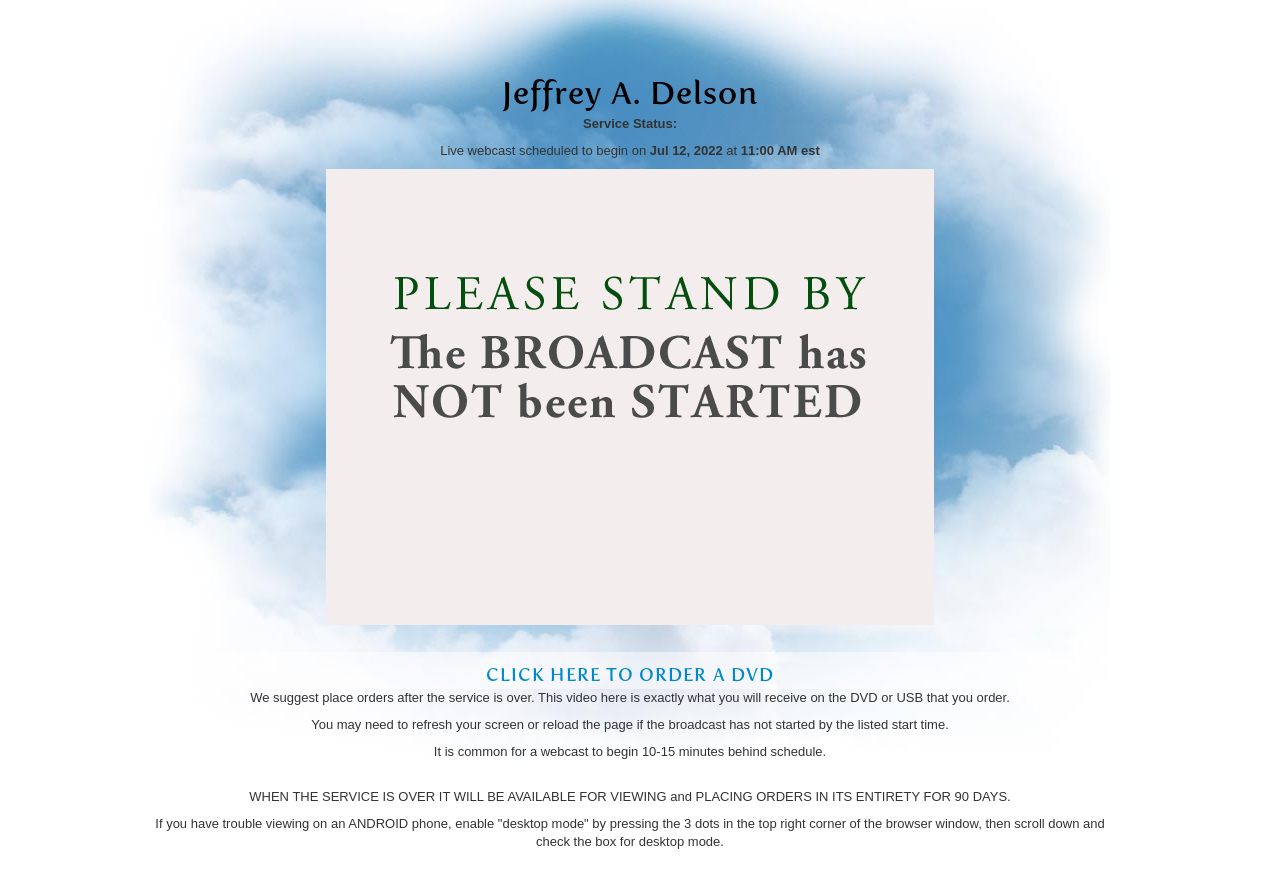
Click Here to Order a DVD (630, 675)
